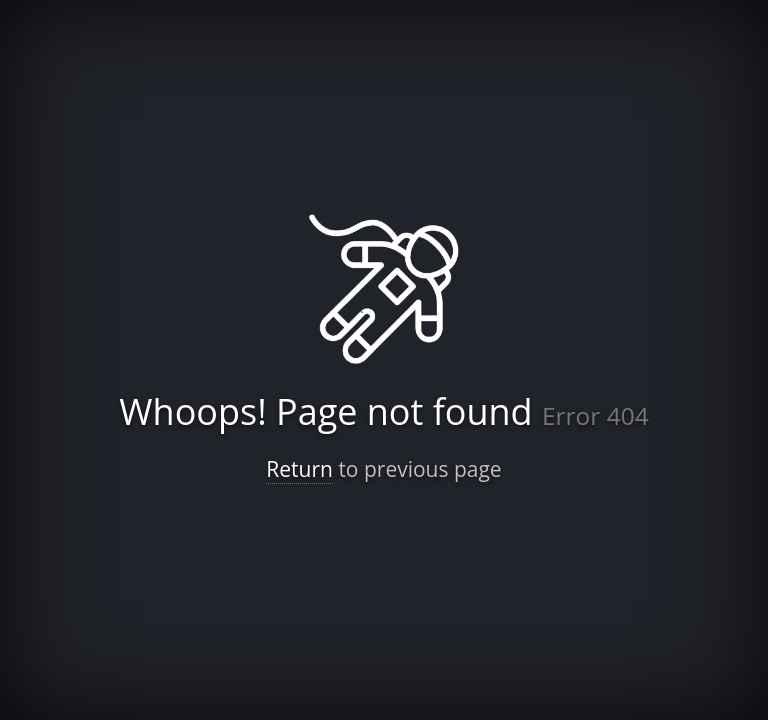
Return (299, 469)
